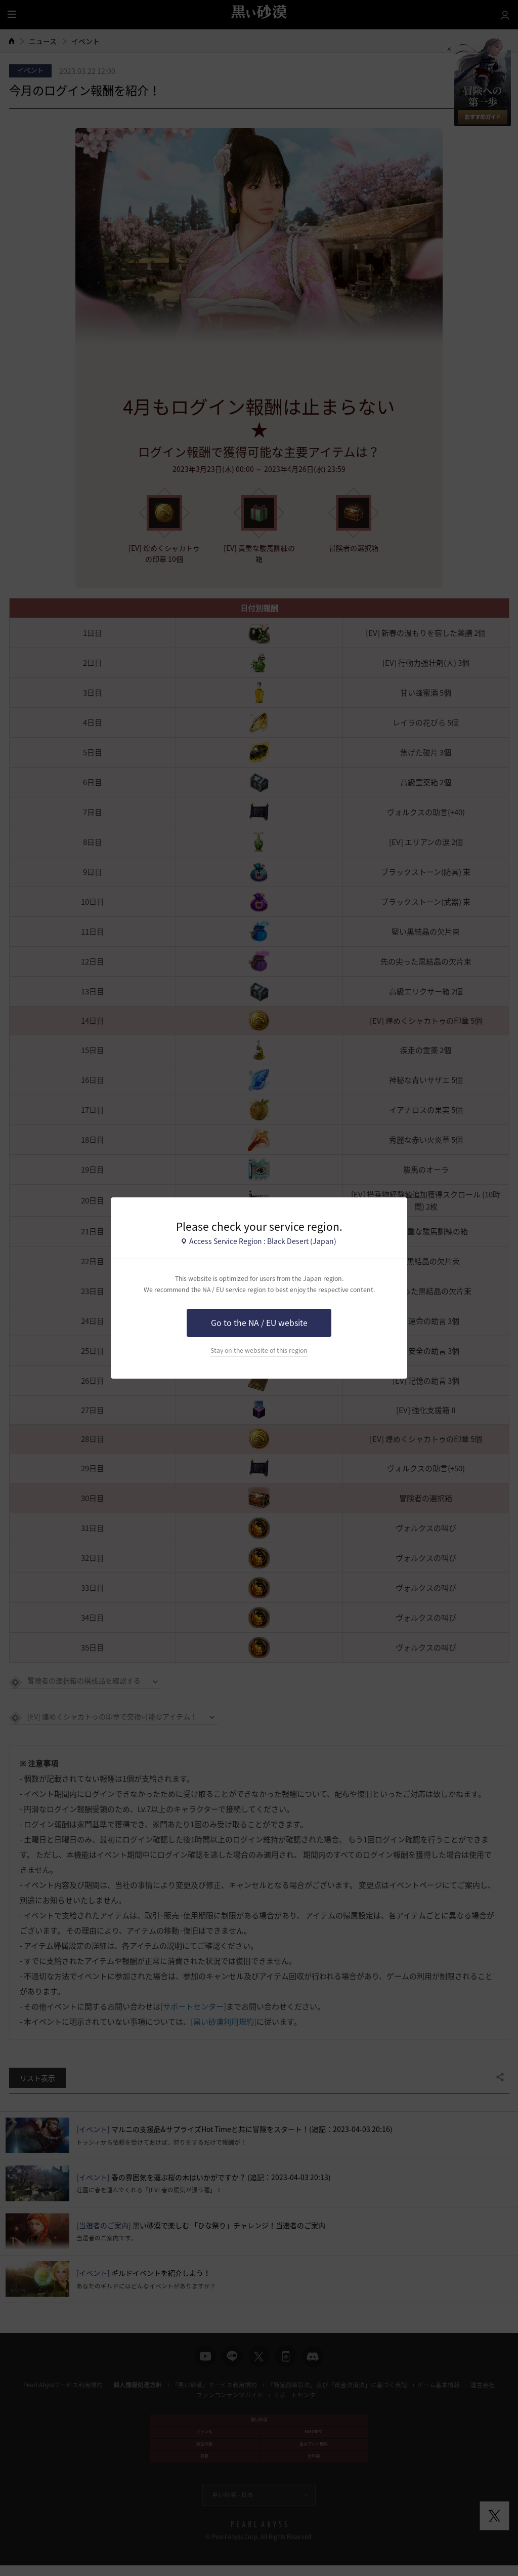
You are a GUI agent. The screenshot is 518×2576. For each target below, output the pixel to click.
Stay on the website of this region (259, 1350)
